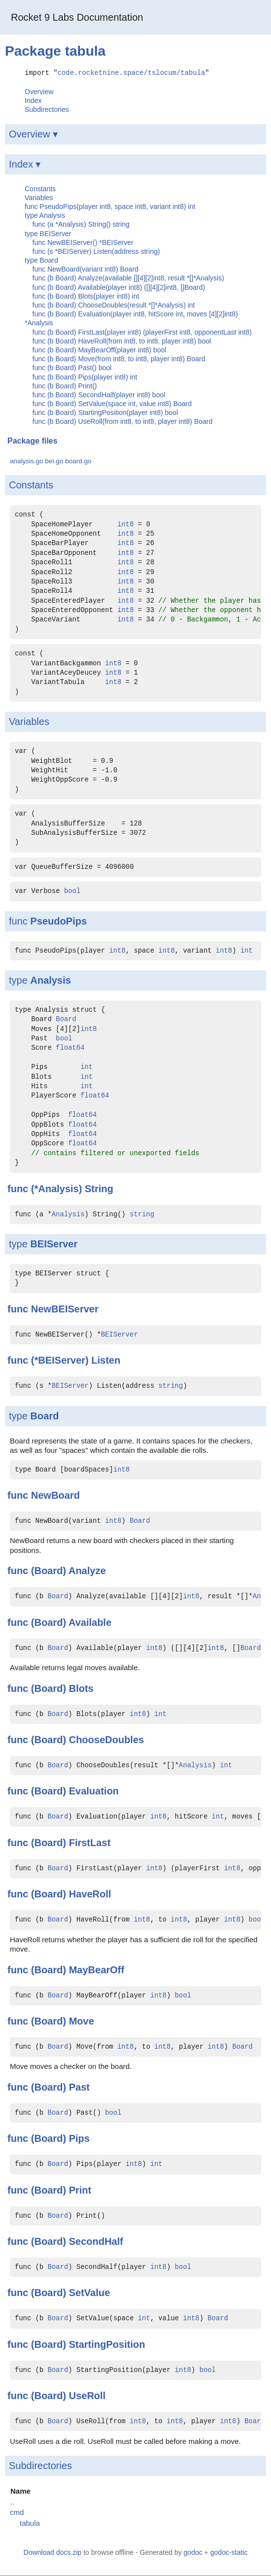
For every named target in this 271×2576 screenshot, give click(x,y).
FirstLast (89, 1842)
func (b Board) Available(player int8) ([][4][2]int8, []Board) (119, 287)
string (142, 1214)
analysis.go (26, 460)
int (246, 950)
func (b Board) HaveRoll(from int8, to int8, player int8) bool (122, 340)
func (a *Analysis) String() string (81, 224)
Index (33, 100)
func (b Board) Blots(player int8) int (86, 296)
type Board (41, 260)
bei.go (54, 460)
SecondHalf (96, 2240)
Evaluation (93, 1791)
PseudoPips (58, 920)
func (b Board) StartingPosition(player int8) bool (105, 412)
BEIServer (53, 1243)
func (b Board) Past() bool (72, 368)
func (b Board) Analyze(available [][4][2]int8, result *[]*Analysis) (128, 278)
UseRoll (87, 2395)
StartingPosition (107, 2343)
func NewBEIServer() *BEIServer (83, 242)
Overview (39, 91)
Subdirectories (47, 109)
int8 (125, 524)
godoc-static (228, 2552)
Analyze (87, 1570)
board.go (78, 460)
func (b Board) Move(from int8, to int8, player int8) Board (119, 358)
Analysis (50, 979)
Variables (39, 197)
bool (72, 890)
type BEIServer (48, 233)
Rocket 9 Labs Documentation (77, 17)
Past (79, 2086)
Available (90, 1621)
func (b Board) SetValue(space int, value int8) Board (112, 403)
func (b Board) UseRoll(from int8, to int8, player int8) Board (123, 421)
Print (80, 2189)
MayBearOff (96, 1969)
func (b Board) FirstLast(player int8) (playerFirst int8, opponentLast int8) (142, 332)
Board (66, 1019)
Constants (40, 188)
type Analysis (45, 215)
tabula (30, 2522)
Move (81, 2020)
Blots (81, 1688)
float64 (70, 1048)
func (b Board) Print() (65, 385)
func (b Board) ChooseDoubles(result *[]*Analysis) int (114, 305)
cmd (17, 2511)
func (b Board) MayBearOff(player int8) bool (99, 349)
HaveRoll (90, 1893)
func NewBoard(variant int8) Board (86, 269)
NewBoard (55, 1494)
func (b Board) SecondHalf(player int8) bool (99, 394)
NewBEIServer (65, 1308)
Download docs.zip (53, 2552)
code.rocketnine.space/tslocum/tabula (131, 72)
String (99, 1188)
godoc (193, 2552)
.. (12, 2501)
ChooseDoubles (106, 1739)
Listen (105, 1359)
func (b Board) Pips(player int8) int (85, 376)
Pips (79, 2137)
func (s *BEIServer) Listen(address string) (96, 251)
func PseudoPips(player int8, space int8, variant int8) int (110, 206)
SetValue (89, 2292)
